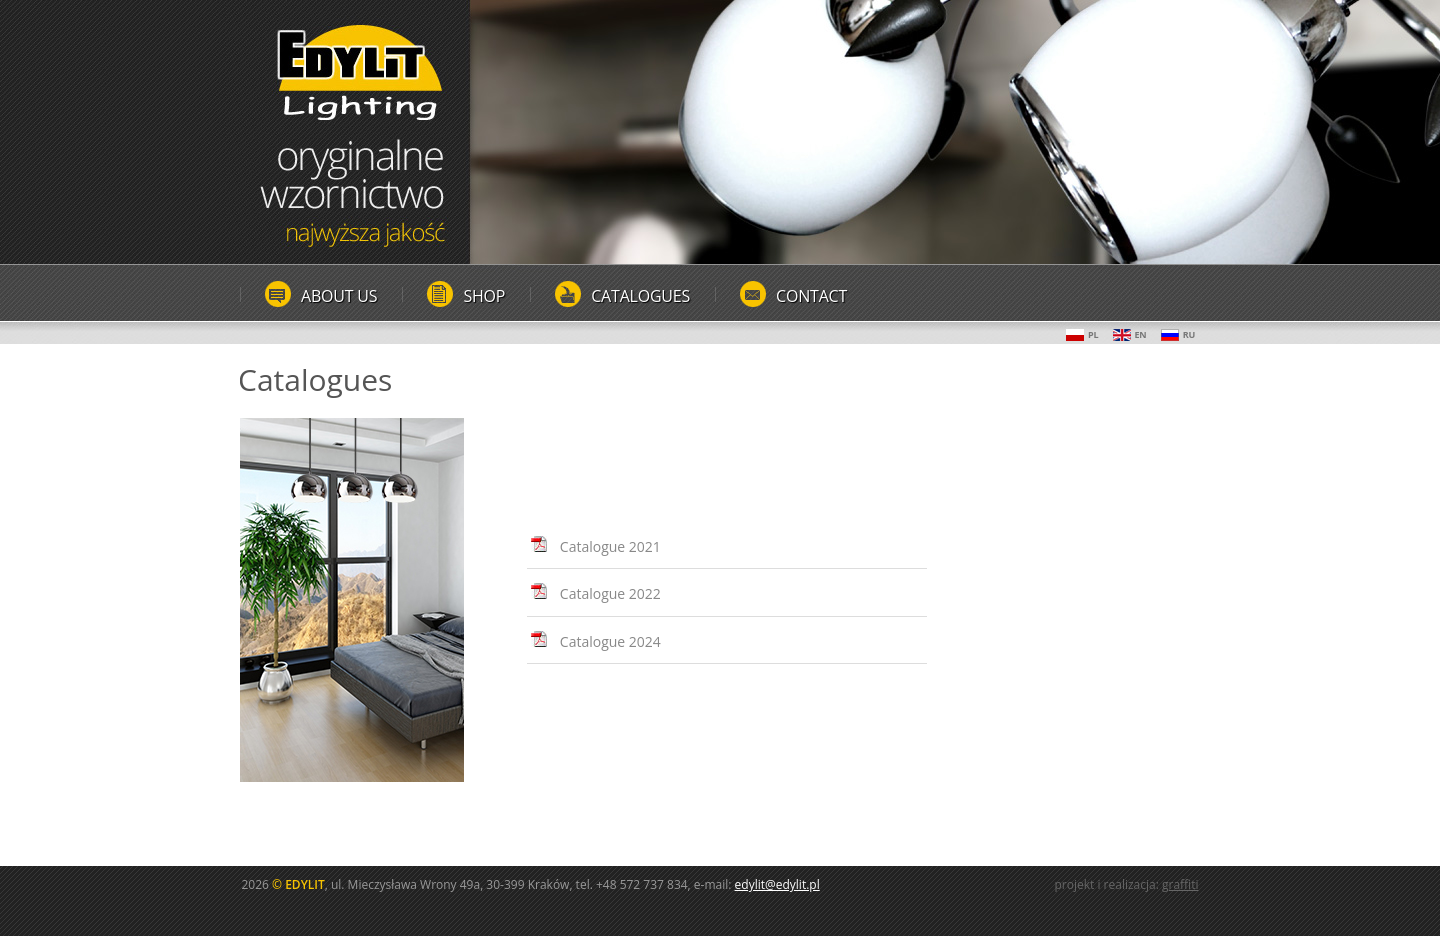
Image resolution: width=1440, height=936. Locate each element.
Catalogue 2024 (610, 641)
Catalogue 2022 (610, 593)
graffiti (1180, 884)
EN (1130, 334)
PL (1082, 334)
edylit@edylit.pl (777, 884)
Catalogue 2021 (610, 546)
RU (1178, 334)
